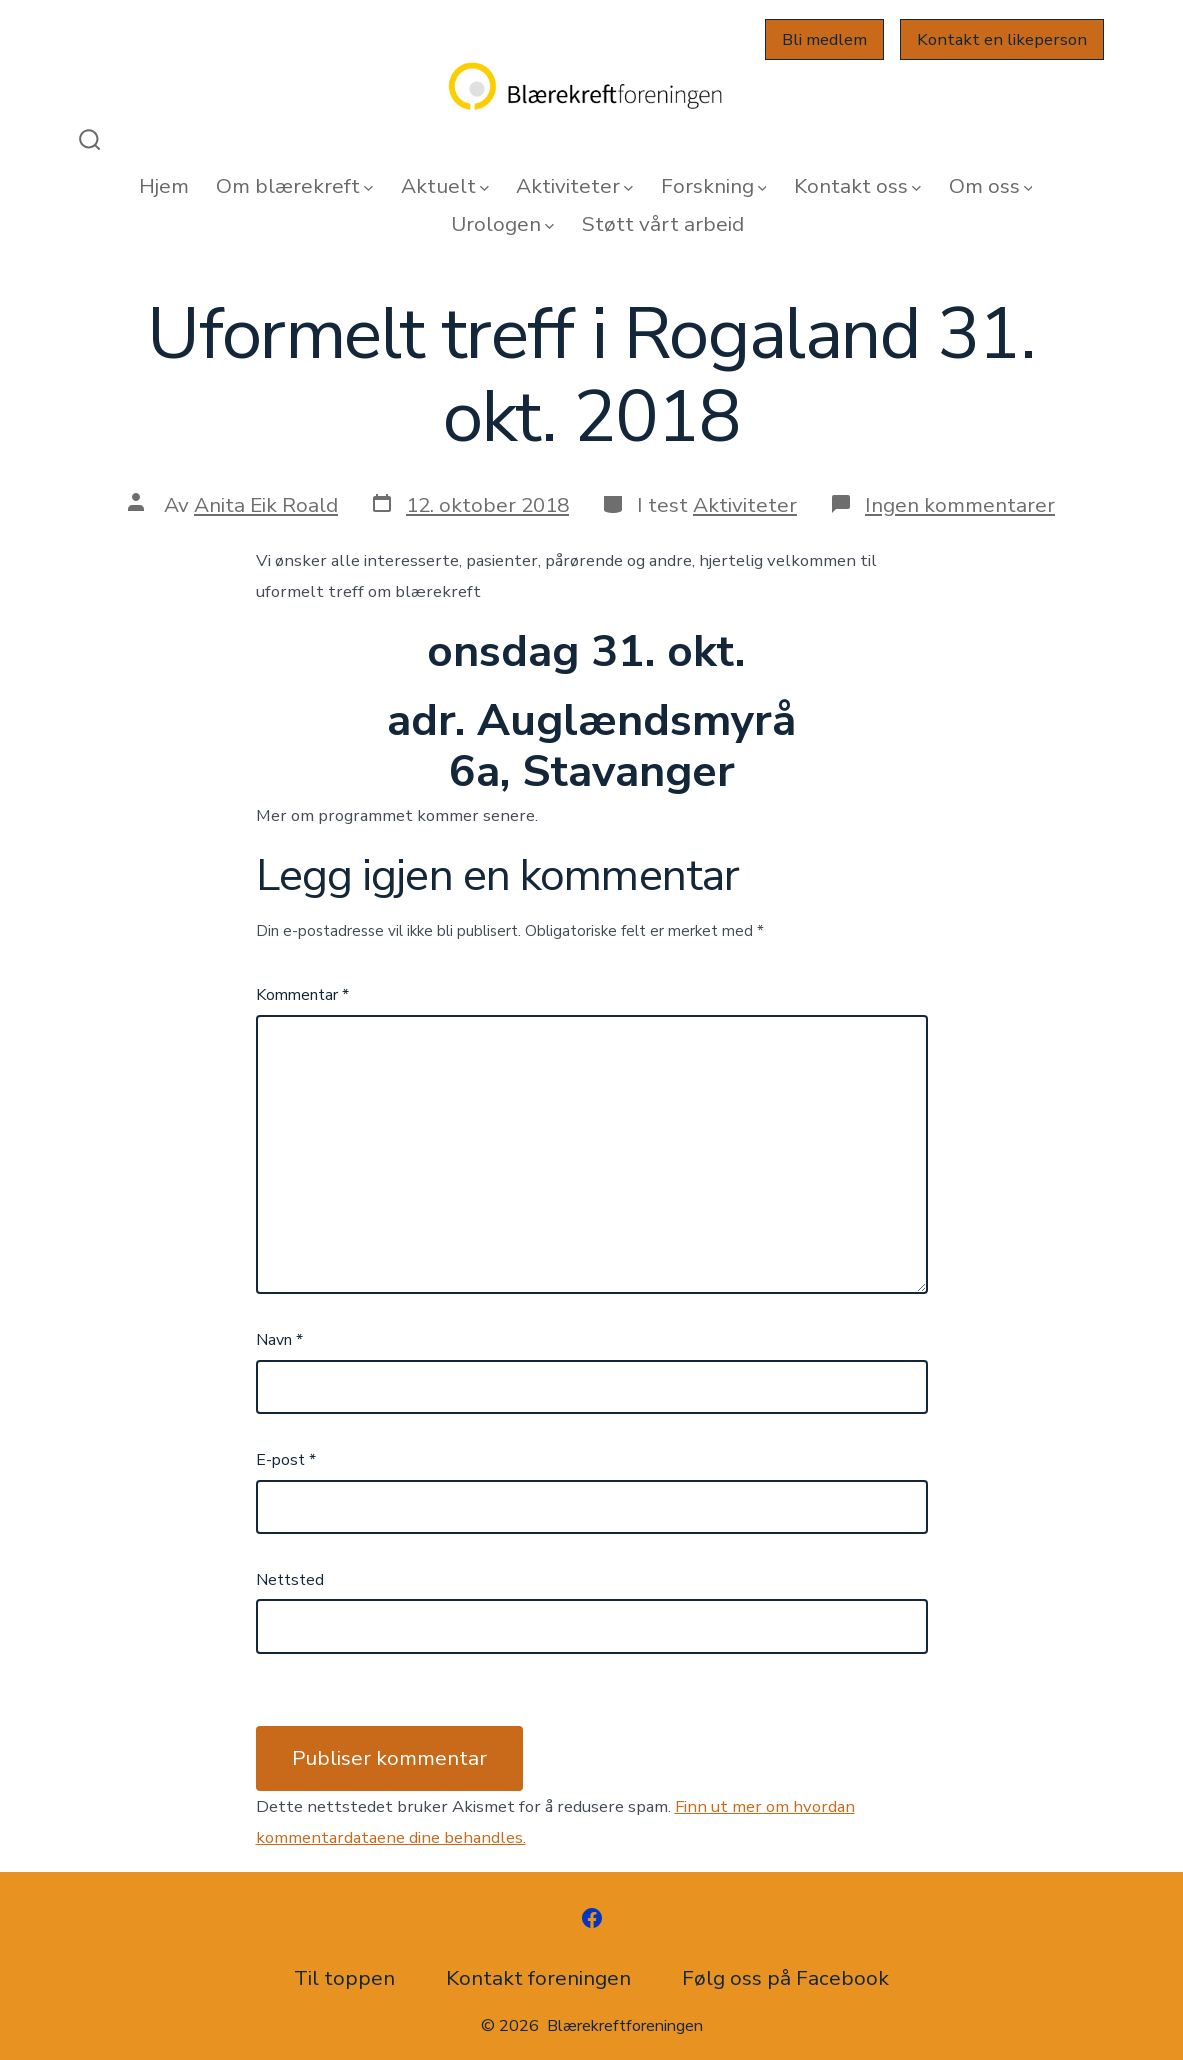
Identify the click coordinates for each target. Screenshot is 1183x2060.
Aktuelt (445, 186)
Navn (279, 1340)
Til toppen (344, 1978)
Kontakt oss (857, 186)
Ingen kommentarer (960, 505)
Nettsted (290, 1580)
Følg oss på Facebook (785, 1978)
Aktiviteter (574, 186)
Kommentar (302, 995)
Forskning (714, 186)
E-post (286, 1460)
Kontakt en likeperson (1002, 39)
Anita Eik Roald (266, 505)
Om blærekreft (294, 186)
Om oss (991, 186)
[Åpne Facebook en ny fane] (592, 1918)
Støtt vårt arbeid (663, 224)
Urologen (502, 224)
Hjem (164, 186)
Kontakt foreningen (538, 1978)
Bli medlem (824, 39)
